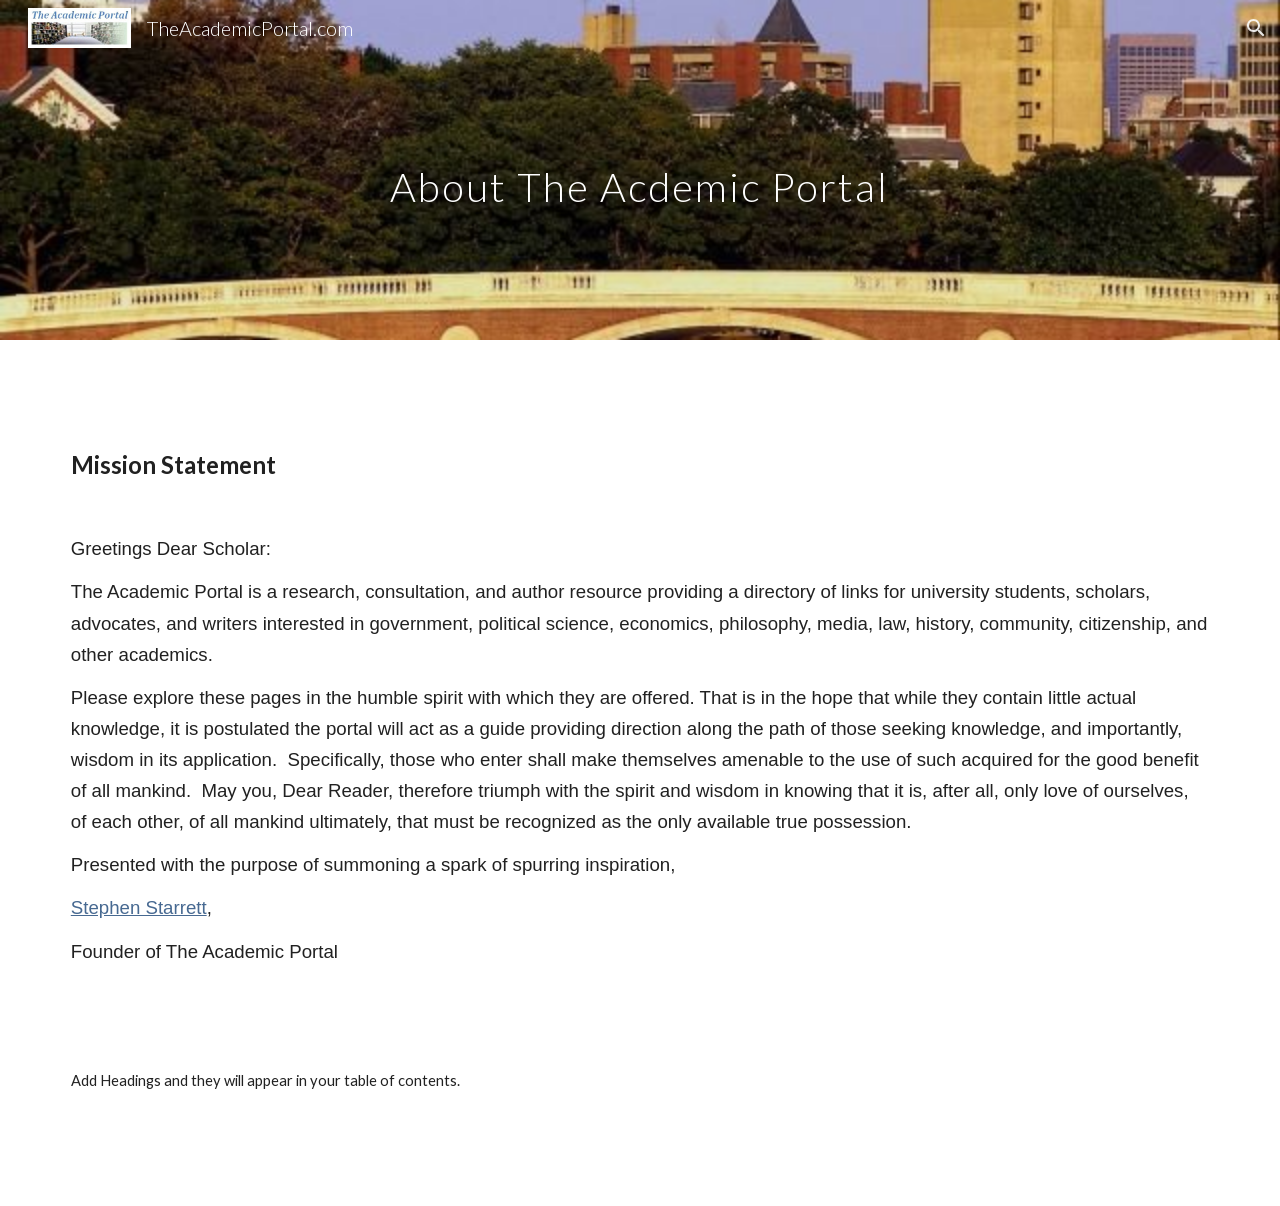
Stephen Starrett (139, 907)
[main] (640, 169)
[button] (1256, 28)
